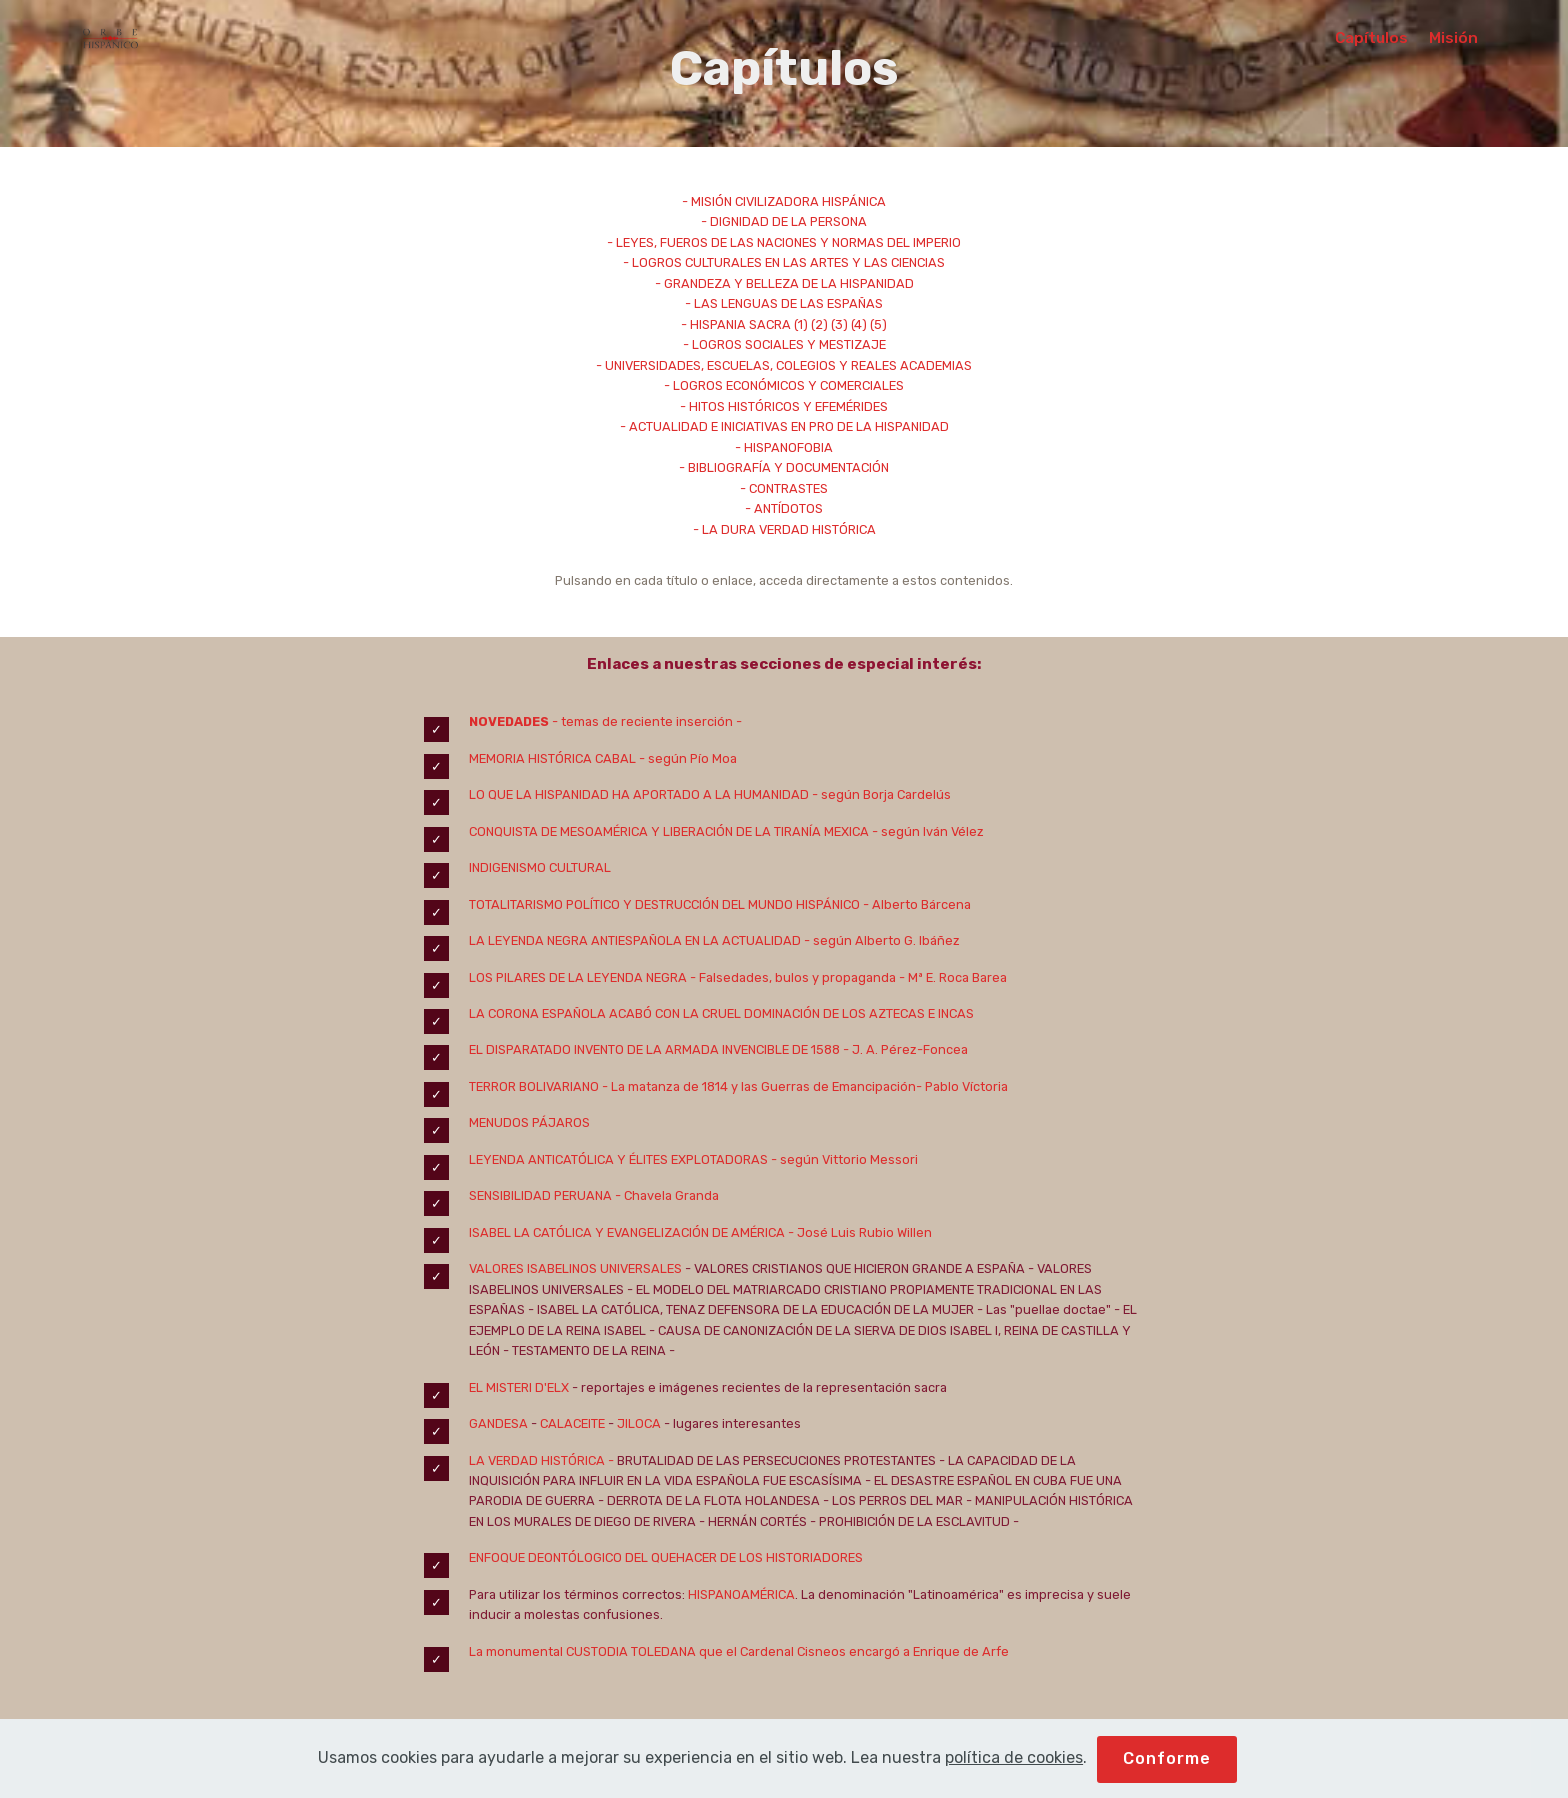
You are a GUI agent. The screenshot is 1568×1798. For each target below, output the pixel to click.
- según (795, 1159)
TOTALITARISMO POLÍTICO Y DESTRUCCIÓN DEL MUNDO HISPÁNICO (664, 904)
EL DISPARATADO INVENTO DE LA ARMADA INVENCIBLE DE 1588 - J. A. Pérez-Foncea (718, 1049)
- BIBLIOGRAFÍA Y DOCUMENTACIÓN (784, 467)
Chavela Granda (670, 1195)
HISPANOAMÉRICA (741, 1594)
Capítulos (1371, 38)
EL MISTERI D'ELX (519, 1387)
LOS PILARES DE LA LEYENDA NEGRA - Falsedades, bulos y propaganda (682, 977)
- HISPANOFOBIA (784, 447)
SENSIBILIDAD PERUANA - (545, 1195)
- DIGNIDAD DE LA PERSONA (784, 221)
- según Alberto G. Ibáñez (880, 940)
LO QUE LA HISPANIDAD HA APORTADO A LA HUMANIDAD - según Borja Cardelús (710, 794)
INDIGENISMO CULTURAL (540, 867)
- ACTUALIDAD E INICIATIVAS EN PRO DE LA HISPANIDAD (784, 426)
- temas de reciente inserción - (645, 721)
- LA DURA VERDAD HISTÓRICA (784, 529)
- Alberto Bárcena (915, 904)
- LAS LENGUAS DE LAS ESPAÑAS (784, 303)
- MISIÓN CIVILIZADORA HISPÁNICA (784, 201)
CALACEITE (572, 1423)
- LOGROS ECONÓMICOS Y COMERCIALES (784, 385)
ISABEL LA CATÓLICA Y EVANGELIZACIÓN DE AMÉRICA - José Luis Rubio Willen (702, 1232)
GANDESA (498, 1423)
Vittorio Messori (870, 1159)
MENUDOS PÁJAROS (529, 1122)
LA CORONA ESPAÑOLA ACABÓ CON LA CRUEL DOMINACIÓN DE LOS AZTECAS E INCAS (721, 1013)
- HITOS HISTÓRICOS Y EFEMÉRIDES (784, 406)
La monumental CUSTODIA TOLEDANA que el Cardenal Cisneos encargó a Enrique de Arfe (739, 1651)
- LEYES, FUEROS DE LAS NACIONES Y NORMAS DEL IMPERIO (784, 242)
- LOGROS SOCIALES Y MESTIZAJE (784, 344)
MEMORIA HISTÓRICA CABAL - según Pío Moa (603, 758)
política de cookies (1014, 1784)
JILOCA (639, 1423)
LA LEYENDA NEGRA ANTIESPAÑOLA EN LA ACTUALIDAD (635, 940)
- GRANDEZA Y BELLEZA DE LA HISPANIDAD (784, 283)
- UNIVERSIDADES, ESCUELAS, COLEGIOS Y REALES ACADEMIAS (784, 365)
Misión (1453, 38)
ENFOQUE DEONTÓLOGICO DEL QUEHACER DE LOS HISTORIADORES (666, 1557)
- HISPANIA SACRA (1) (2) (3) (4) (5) (784, 324)
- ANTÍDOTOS (784, 508)
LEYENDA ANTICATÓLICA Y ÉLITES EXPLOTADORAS (618, 1159)
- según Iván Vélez (926, 831)
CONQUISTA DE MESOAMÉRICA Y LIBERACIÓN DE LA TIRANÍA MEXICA (669, 831)
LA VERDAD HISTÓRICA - (543, 1460)
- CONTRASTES (784, 488)
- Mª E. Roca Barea (951, 977)
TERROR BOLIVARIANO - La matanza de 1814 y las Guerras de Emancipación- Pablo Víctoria (738, 1086)
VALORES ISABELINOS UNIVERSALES (577, 1268)
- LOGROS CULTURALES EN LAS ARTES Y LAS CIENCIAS (784, 262)
